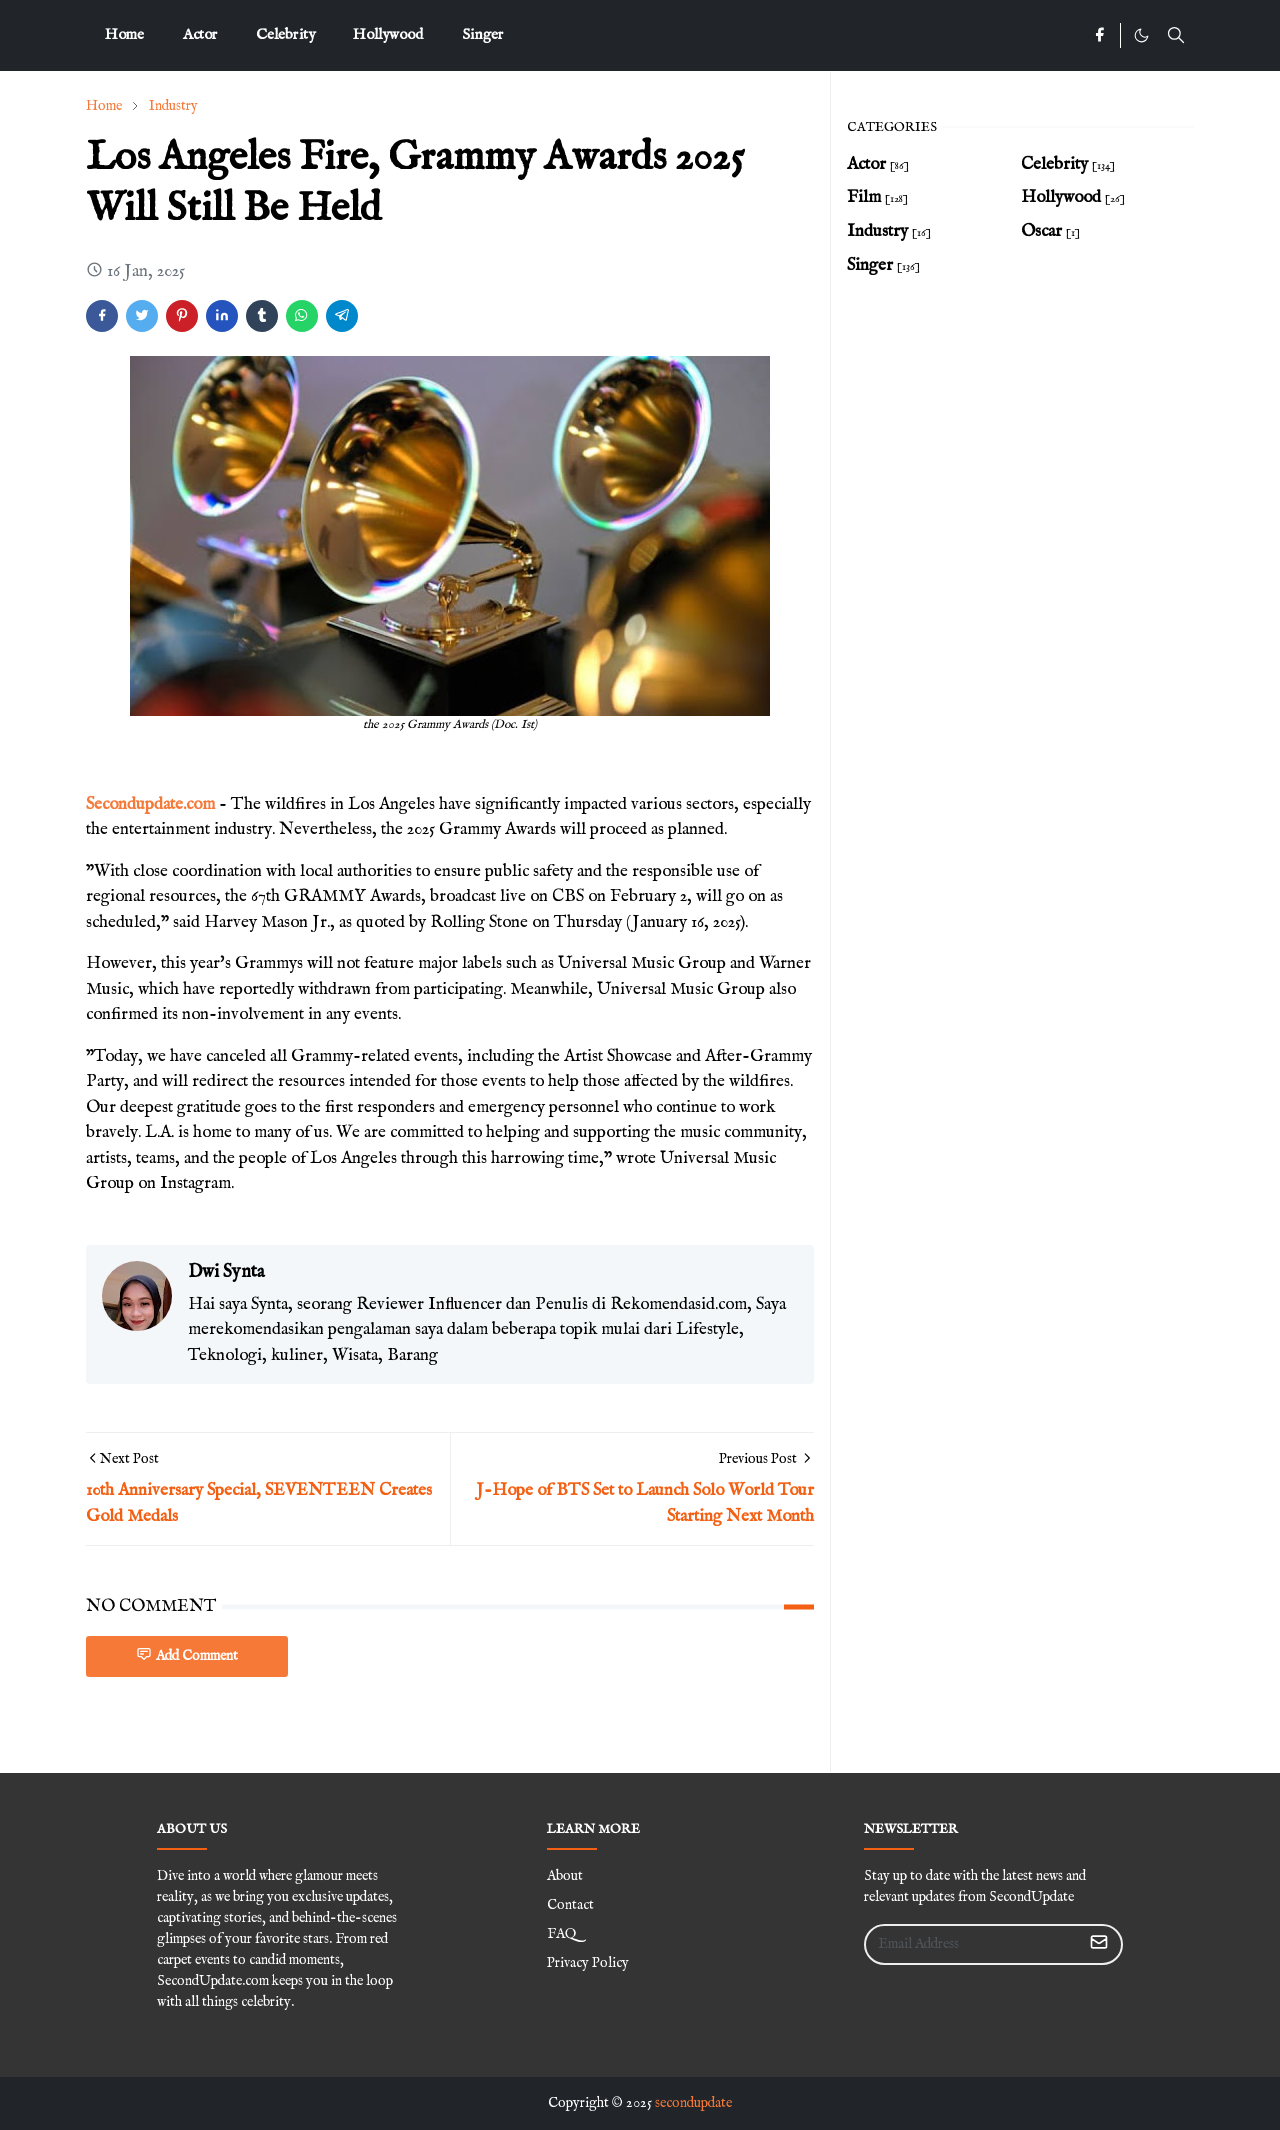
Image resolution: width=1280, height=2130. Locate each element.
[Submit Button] (1099, 1944)
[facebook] (1099, 36)
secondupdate (693, 2103)
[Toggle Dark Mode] (1141, 35)
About (565, 1876)
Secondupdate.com (150, 804)
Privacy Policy (588, 1963)
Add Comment (187, 1655)
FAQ (561, 1934)
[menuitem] (124, 35)
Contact (570, 1905)
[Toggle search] (1176, 35)
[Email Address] (972, 1944)
